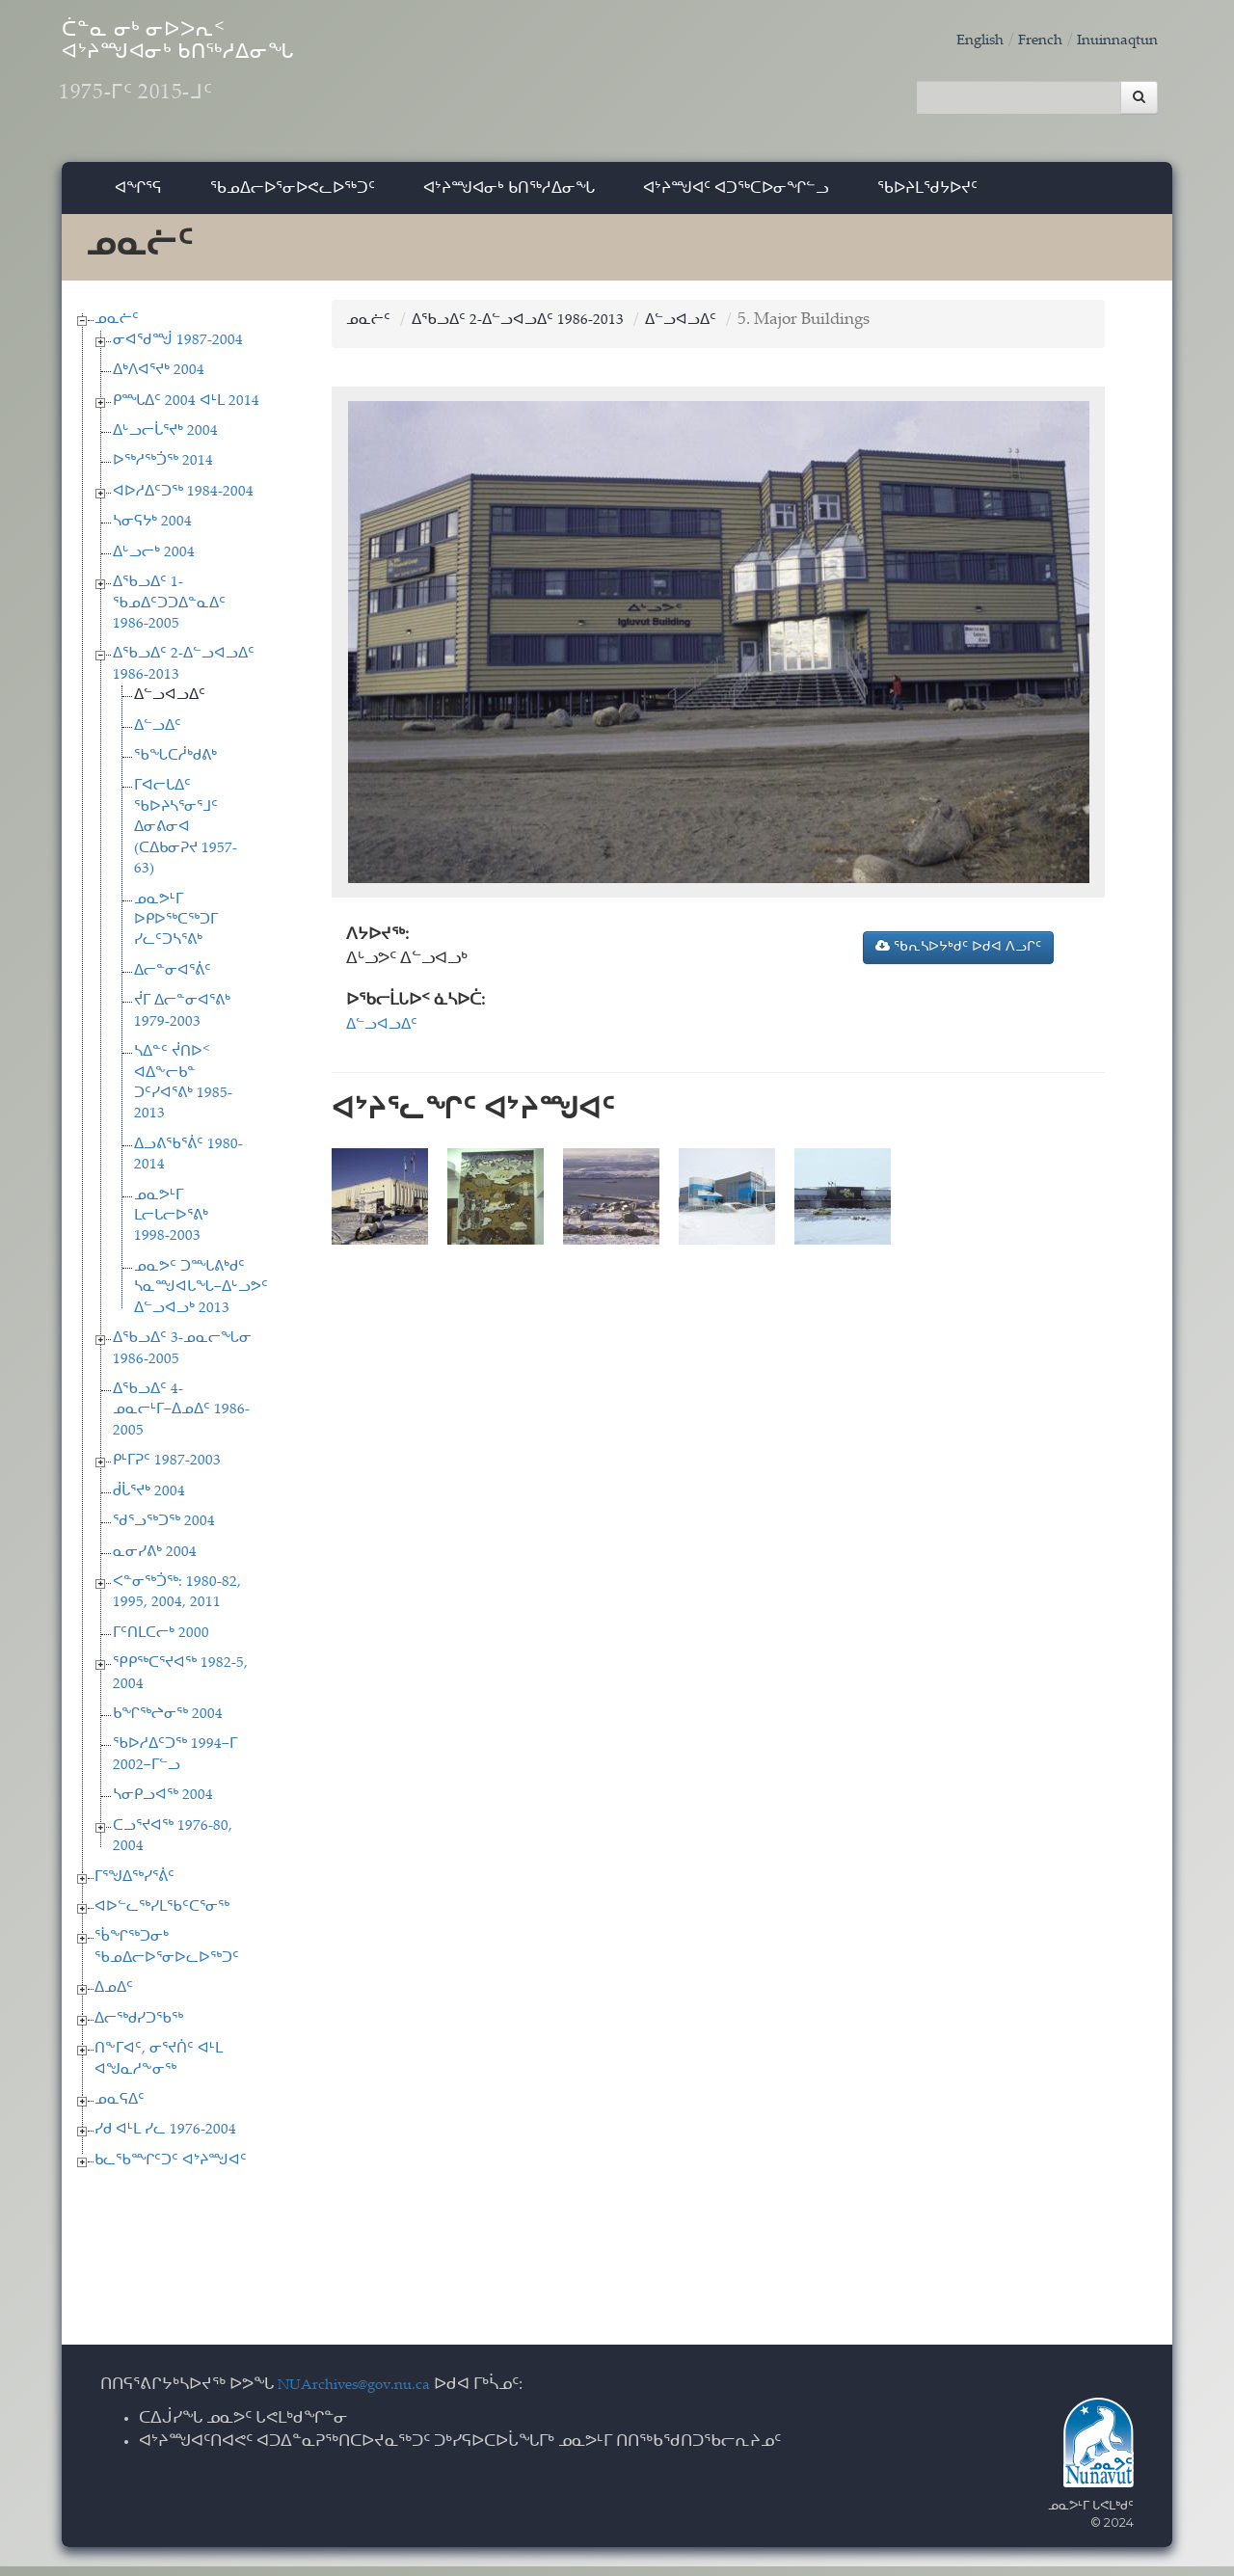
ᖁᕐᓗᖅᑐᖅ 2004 (164, 1531)
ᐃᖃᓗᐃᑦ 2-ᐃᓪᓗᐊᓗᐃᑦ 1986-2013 (533, 330)
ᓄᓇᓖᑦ (116, 329)
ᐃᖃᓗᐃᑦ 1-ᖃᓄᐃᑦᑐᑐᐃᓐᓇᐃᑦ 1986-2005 (169, 613)
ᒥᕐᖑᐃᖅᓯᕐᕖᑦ (134, 1887)
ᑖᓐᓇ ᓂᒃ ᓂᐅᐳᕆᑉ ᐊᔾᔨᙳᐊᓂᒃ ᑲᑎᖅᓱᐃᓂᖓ (249, 77)
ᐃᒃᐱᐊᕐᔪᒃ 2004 (158, 380)
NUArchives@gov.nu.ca (364, 2395)
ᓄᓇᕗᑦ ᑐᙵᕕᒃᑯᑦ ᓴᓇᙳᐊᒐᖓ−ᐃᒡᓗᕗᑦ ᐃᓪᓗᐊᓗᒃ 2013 (201, 1298)
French (1026, 41)
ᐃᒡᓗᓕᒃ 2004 (154, 562)
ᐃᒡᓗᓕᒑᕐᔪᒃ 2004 (165, 441)
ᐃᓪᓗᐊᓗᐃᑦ (169, 705)
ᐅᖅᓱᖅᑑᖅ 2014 (163, 472)
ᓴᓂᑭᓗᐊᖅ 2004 (163, 1806)
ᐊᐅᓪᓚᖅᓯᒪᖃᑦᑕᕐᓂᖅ (161, 1917)
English (959, 41)
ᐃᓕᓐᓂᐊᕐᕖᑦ (172, 981)
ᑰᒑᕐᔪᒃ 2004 (149, 1501)
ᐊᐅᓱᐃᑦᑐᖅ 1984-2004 (183, 502)
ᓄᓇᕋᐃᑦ (119, 2110)
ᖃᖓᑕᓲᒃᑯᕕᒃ (175, 766)
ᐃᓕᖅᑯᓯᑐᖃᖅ (138, 2029)
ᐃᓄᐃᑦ (113, 1998)
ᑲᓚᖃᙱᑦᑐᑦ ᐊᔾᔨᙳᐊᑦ (170, 2170)
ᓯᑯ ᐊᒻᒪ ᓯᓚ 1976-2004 (165, 2140)
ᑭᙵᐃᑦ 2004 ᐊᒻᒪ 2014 (186, 411)
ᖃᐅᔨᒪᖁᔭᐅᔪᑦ (927, 197)
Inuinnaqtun (1111, 41)
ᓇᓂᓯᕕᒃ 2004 (155, 1562)
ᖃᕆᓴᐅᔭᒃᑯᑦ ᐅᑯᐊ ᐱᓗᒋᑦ (958, 956)
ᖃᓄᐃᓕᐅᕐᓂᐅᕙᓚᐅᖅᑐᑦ (292, 197)
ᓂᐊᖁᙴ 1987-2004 (178, 350)
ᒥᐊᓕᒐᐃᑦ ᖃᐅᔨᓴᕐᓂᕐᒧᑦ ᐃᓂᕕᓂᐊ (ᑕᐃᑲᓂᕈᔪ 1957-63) (185, 838)
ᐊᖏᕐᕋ (138, 197)
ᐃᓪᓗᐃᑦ (157, 736)
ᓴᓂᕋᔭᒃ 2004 (152, 531)
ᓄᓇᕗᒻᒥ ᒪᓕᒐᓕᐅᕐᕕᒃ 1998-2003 (171, 1226)
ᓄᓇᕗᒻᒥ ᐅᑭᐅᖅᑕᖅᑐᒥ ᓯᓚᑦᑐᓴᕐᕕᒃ (176, 930)
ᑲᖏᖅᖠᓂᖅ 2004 (168, 1724)
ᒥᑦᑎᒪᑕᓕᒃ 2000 (161, 1643)
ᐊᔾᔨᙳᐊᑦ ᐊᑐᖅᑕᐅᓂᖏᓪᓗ (736, 197)
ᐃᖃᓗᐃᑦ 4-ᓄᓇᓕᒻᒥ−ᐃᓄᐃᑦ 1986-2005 (181, 1420)
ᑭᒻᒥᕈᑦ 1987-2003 (167, 1470)
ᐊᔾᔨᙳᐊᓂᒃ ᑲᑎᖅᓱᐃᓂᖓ (509, 197)
